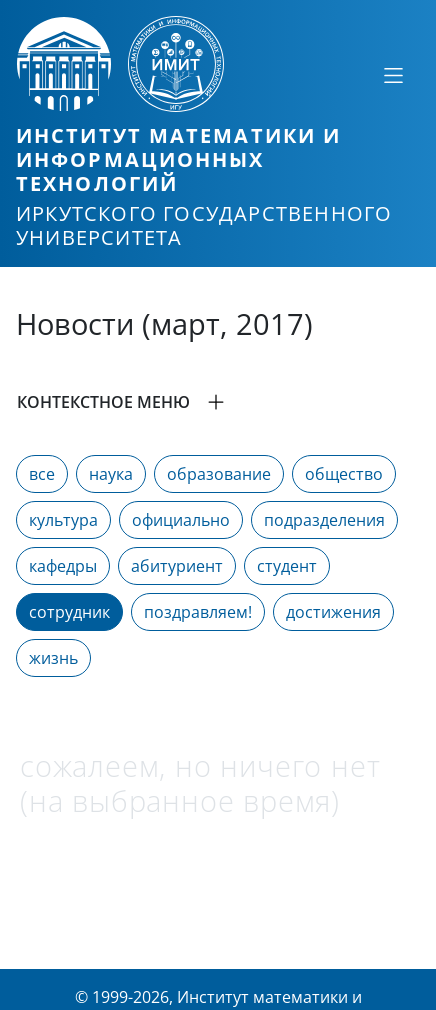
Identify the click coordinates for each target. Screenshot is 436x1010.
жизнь (53, 658)
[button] (218, 402)
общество (344, 474)
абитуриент (177, 566)
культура (63, 520)
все (42, 474)
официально (181, 520)
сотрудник (69, 612)
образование (219, 474)
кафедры (63, 566)
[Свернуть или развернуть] (393, 75)
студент (287, 566)
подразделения (324, 520)
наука (111, 474)
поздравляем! (198, 612)
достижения (333, 612)
